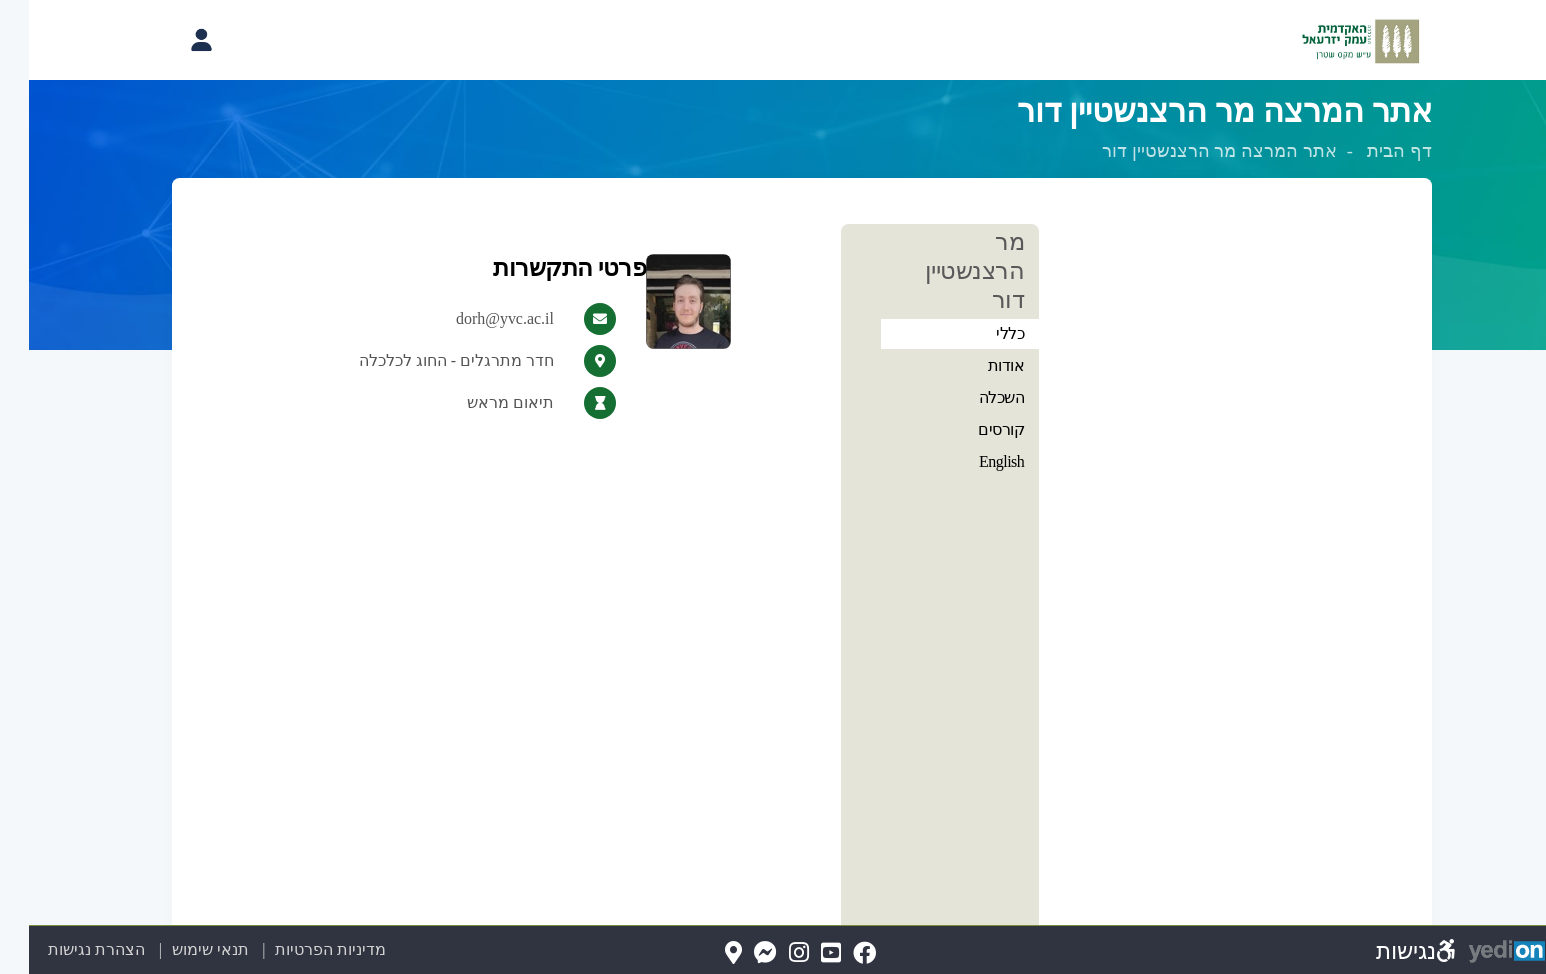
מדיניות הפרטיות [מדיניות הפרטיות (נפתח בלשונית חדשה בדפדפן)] (301, 949)
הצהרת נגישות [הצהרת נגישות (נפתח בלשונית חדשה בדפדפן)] (67, 949)
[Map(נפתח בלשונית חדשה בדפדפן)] (704, 953)
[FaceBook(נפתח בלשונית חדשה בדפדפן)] (835, 953)
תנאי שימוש (169, 949)
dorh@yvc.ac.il (476, 318)
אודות (977, 365)
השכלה (973, 397)
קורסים (972, 429)
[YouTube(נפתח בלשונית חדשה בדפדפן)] (802, 953)
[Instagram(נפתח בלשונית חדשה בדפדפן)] (770, 953)
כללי (981, 333)
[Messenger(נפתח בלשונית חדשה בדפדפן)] (736, 953)
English (972, 461)
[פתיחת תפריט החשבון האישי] (172, 40)
